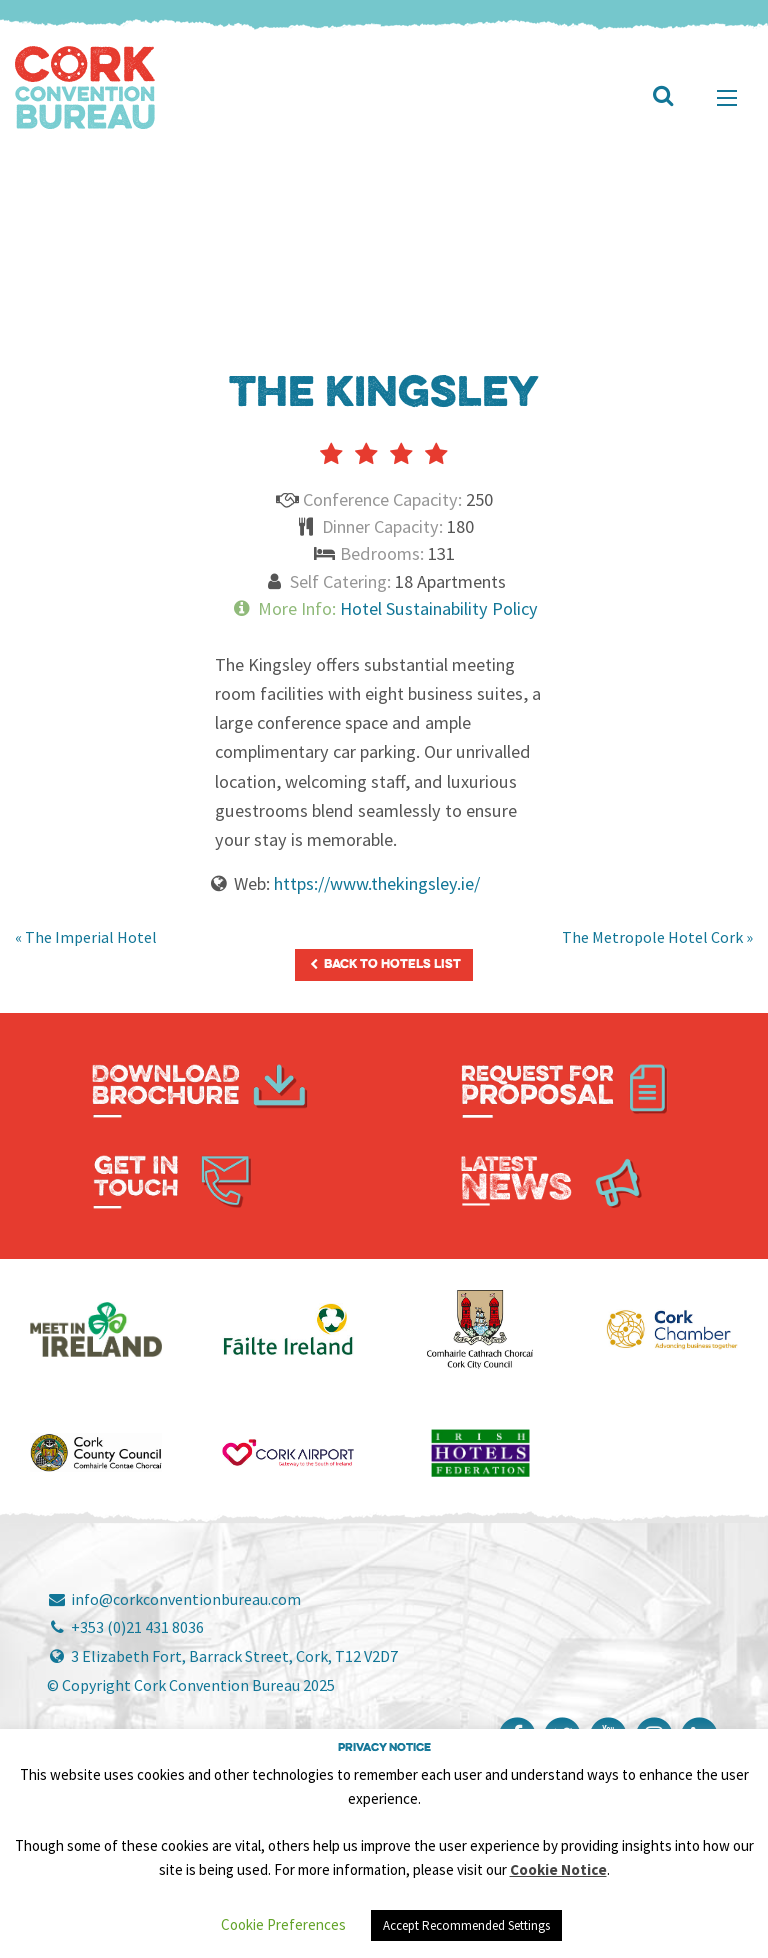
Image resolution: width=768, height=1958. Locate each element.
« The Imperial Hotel (86, 937)
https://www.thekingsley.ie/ (377, 883)
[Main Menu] (727, 98)
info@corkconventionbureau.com (174, 1599)
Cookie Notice (558, 1869)
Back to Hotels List (384, 964)
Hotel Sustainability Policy (439, 608)
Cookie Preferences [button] (283, 1924)
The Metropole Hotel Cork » (657, 937)
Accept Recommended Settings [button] (466, 1925)
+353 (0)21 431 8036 (125, 1627)
